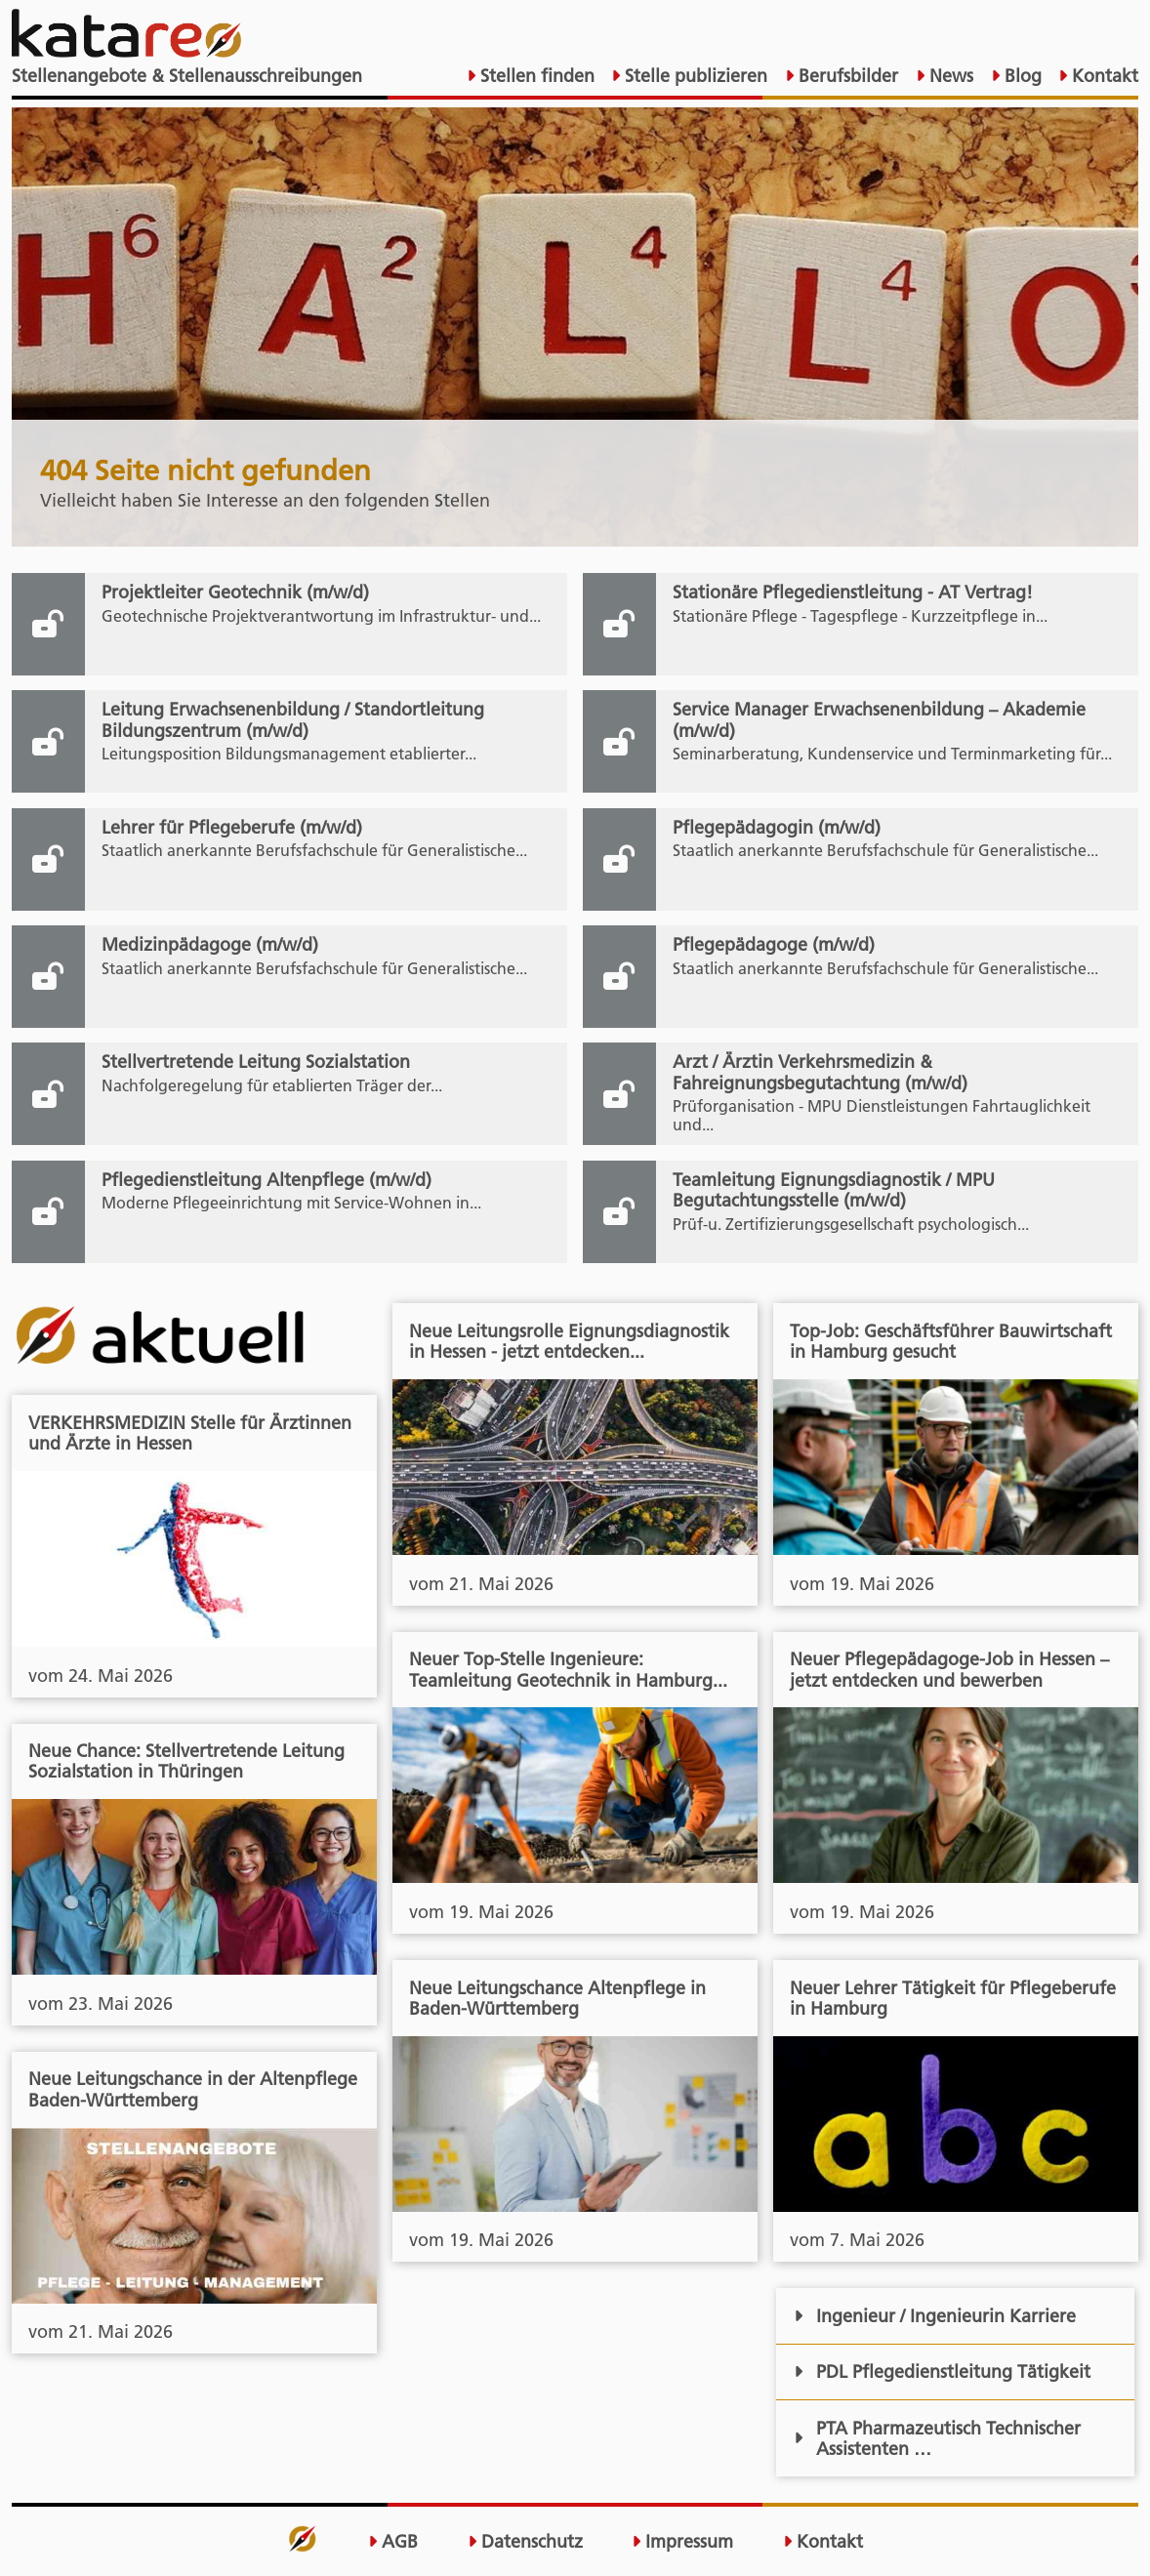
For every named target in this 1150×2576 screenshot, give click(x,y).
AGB (393, 2541)
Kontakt (1102, 75)
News (948, 75)
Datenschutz (525, 2541)
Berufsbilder (846, 75)
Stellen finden (535, 75)
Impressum (682, 2541)
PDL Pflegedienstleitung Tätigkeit (942, 2371)
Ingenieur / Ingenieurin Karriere (935, 2316)
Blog (1021, 75)
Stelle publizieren (693, 75)
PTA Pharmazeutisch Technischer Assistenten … (937, 2438)
